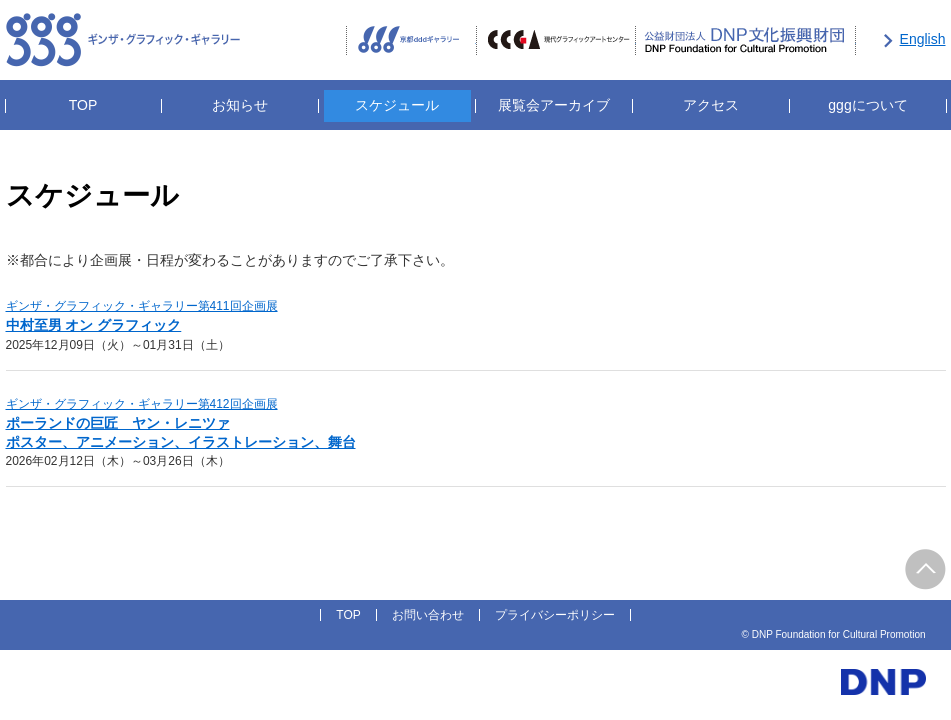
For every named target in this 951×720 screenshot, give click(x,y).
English (923, 39)
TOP (83, 105)
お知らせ (240, 105)
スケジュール (397, 105)
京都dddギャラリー (411, 41)
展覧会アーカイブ (554, 105)
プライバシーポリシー (555, 615)
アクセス (711, 105)
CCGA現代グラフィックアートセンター (556, 41)
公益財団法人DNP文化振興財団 (746, 41)
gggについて (867, 105)
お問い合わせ (428, 615)
